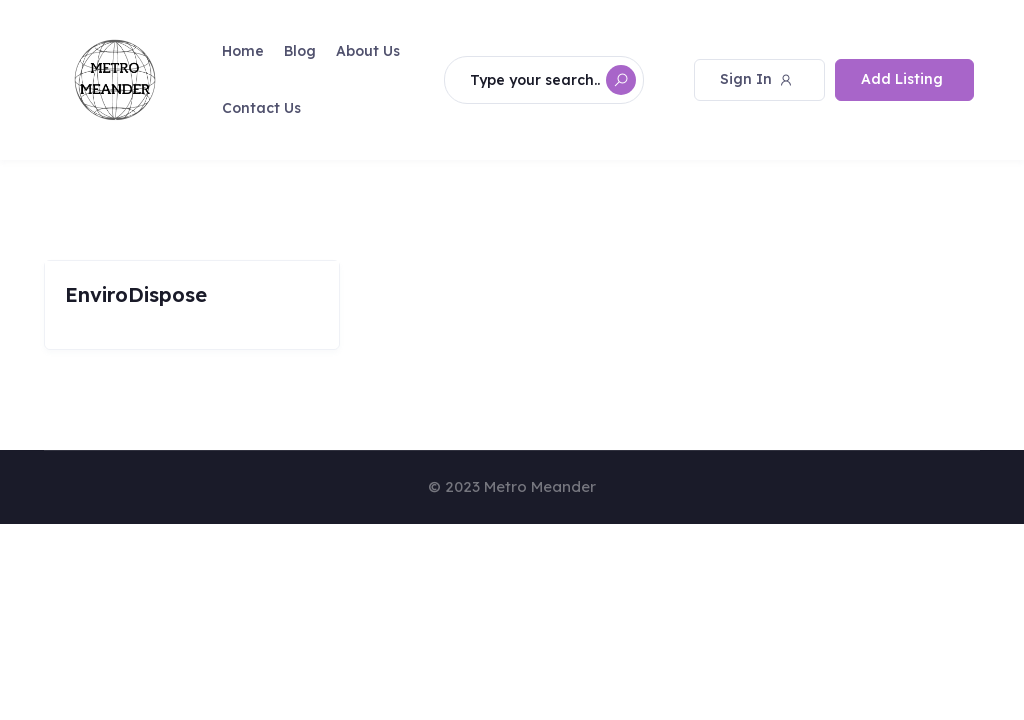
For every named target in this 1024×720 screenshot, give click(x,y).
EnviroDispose (136, 294)
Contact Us (261, 108)
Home (243, 51)
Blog (300, 51)
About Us (368, 51)
